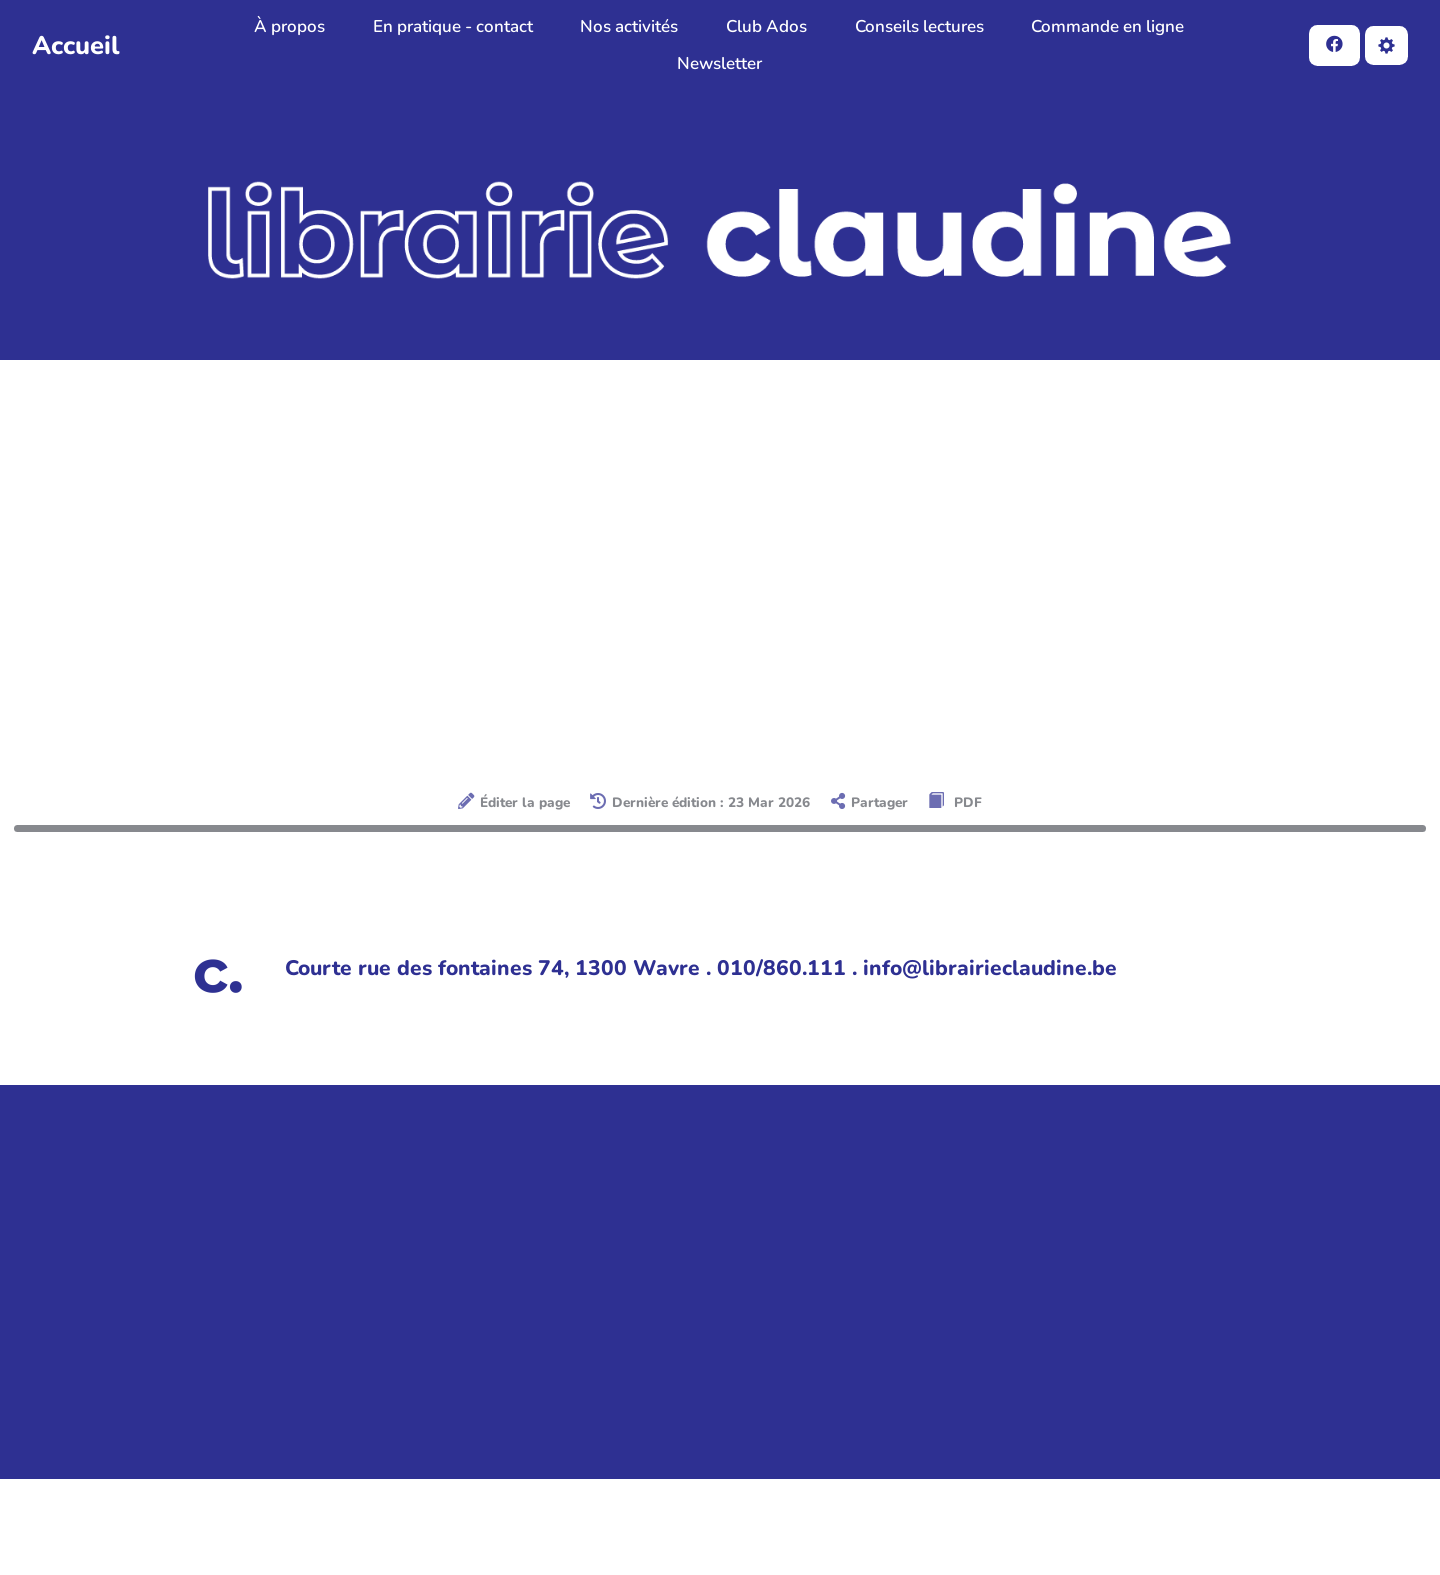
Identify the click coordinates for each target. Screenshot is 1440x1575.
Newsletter (719, 63)
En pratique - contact (453, 26)
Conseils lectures (919, 26)
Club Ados (766, 26)
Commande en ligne (1107, 26)
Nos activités (629, 26)
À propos (289, 26)
